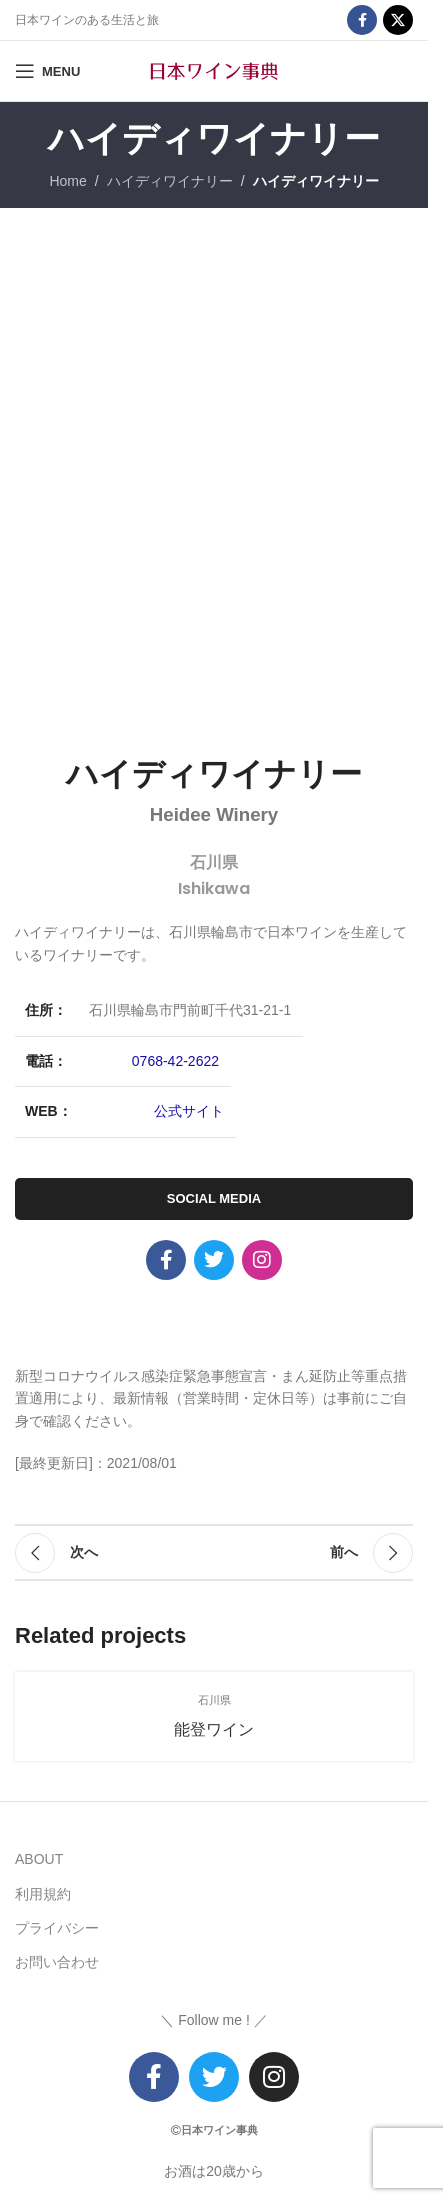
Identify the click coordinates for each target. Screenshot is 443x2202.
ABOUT (39, 1859)
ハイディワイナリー (170, 181)
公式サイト (189, 1111)
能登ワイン (214, 1729)
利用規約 (43, 1894)
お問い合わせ (57, 1962)
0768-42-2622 (175, 1061)
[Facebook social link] (362, 20)
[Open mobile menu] (47, 71)
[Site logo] (214, 70)
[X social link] (398, 20)
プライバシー (57, 1928)
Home (67, 181)
